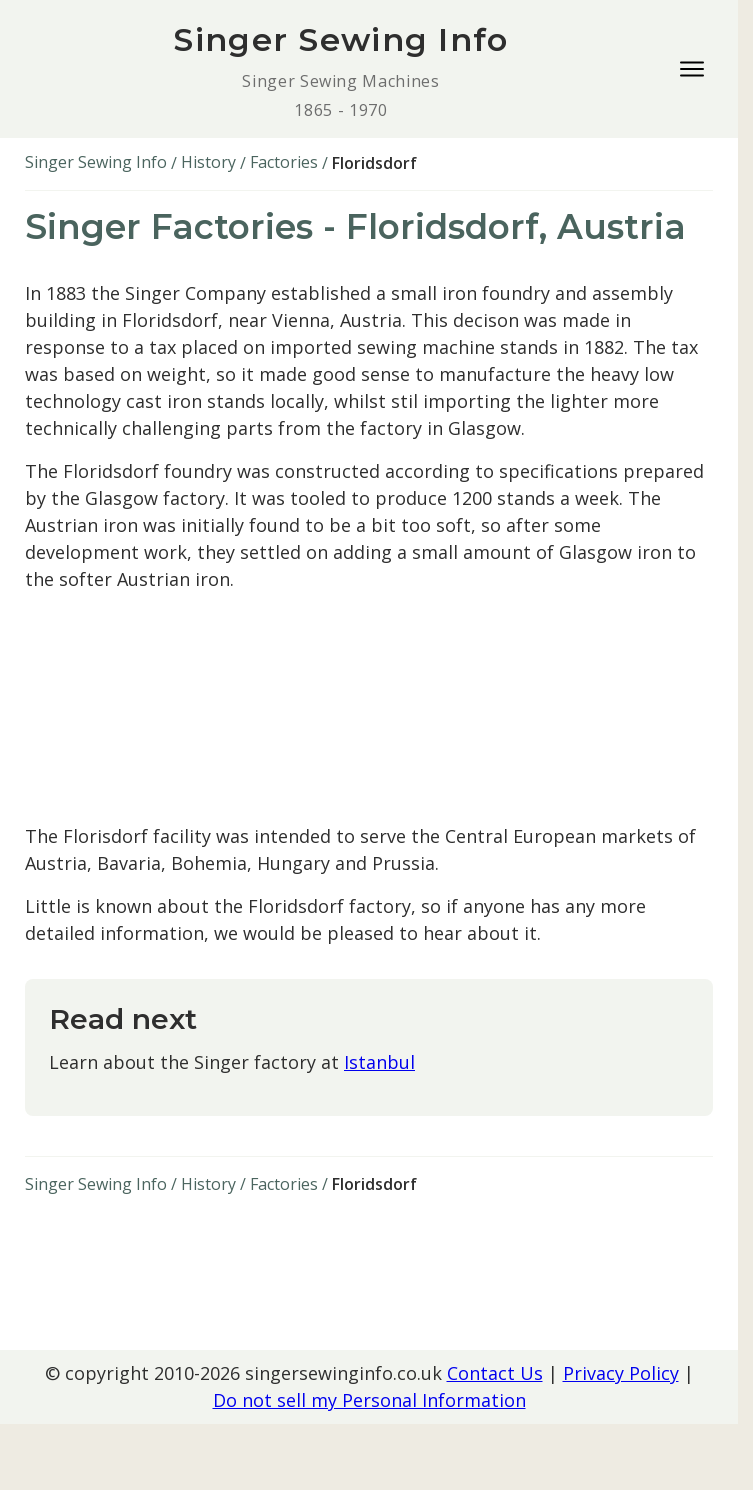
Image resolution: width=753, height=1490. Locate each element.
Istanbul (379, 1062)
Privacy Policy (621, 1373)
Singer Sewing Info (96, 162)
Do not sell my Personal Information (369, 1400)
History (208, 162)
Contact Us (495, 1373)
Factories (284, 162)
